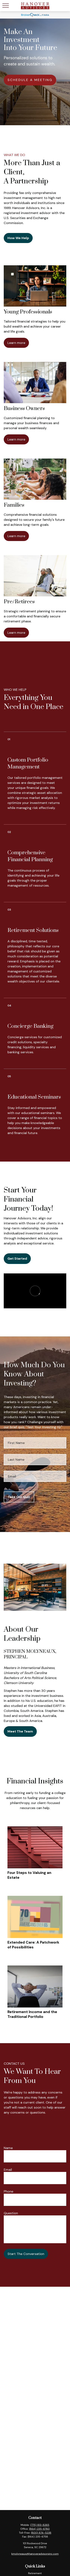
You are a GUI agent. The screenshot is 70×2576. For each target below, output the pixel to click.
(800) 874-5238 (41, 2532)
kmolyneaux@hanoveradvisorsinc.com (35, 2553)
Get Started (17, 1258)
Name (8, 2148)
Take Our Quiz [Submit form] (19, 1497)
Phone (8, 2191)
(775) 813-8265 (39, 2525)
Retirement (35, 2573)
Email (8, 2169)
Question (11, 2213)
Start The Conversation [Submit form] (25, 2254)
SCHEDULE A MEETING (29, 80)
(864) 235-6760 (39, 2528)
